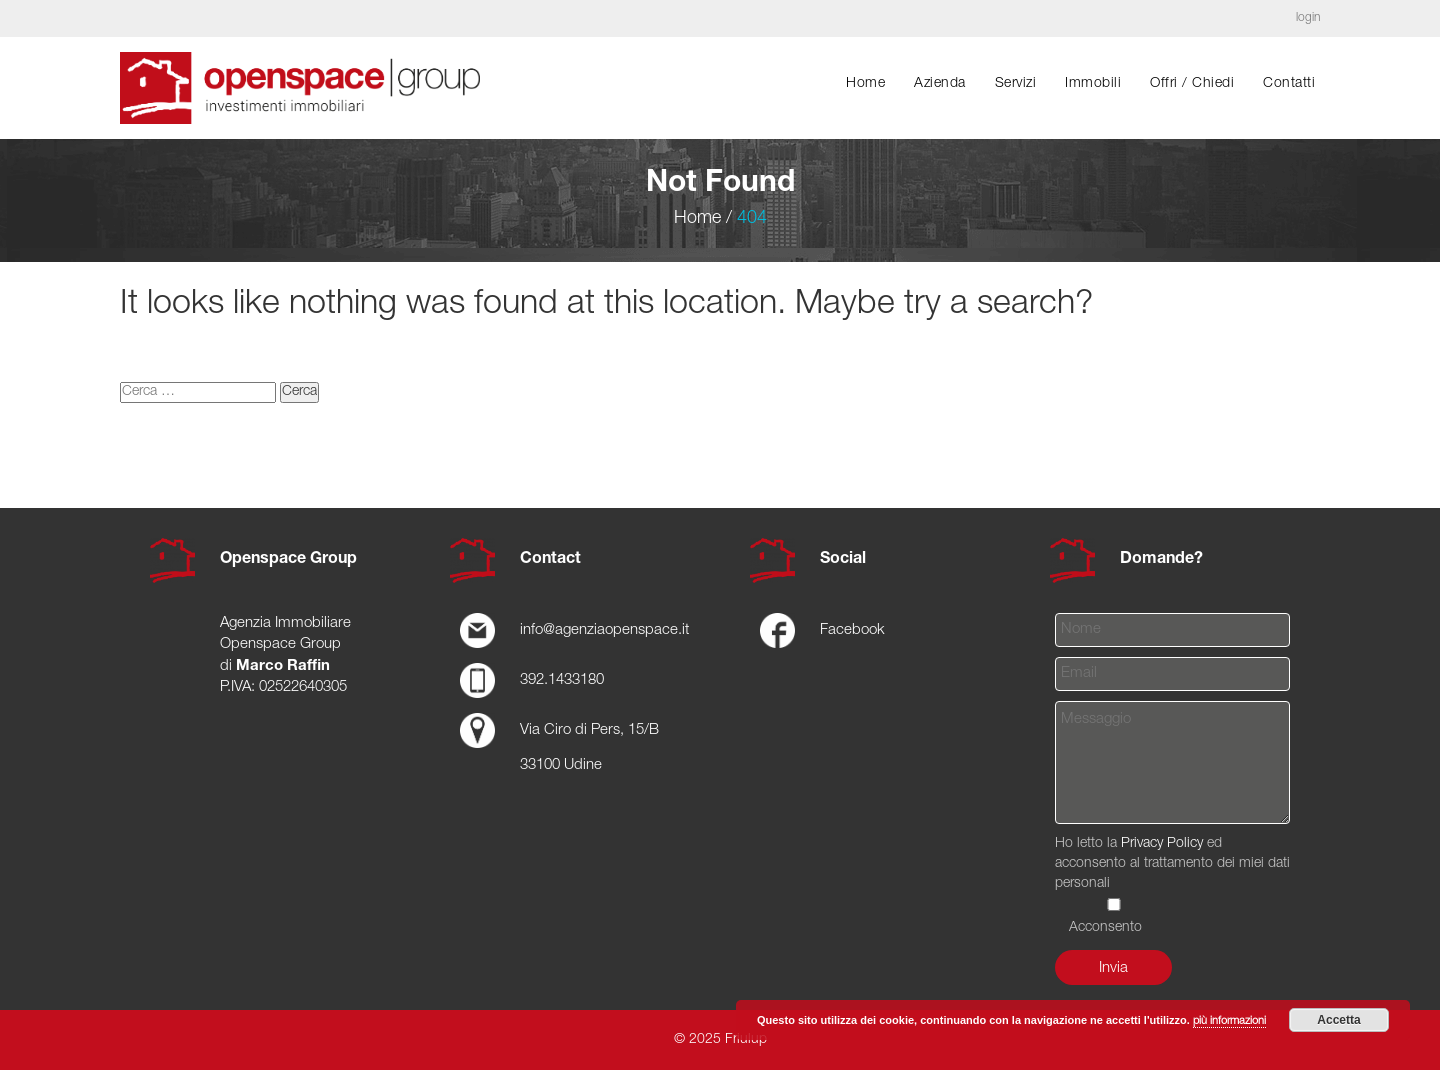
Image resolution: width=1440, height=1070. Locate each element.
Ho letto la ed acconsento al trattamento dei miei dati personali (1172, 886)
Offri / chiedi (1192, 84)
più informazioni (1229, 1021)
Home (865, 84)
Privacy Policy (1162, 844)
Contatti (1289, 84)
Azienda (940, 84)
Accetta (1338, 1020)
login (1308, 18)
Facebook (852, 630)
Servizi (1016, 84)
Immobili (1093, 84)
